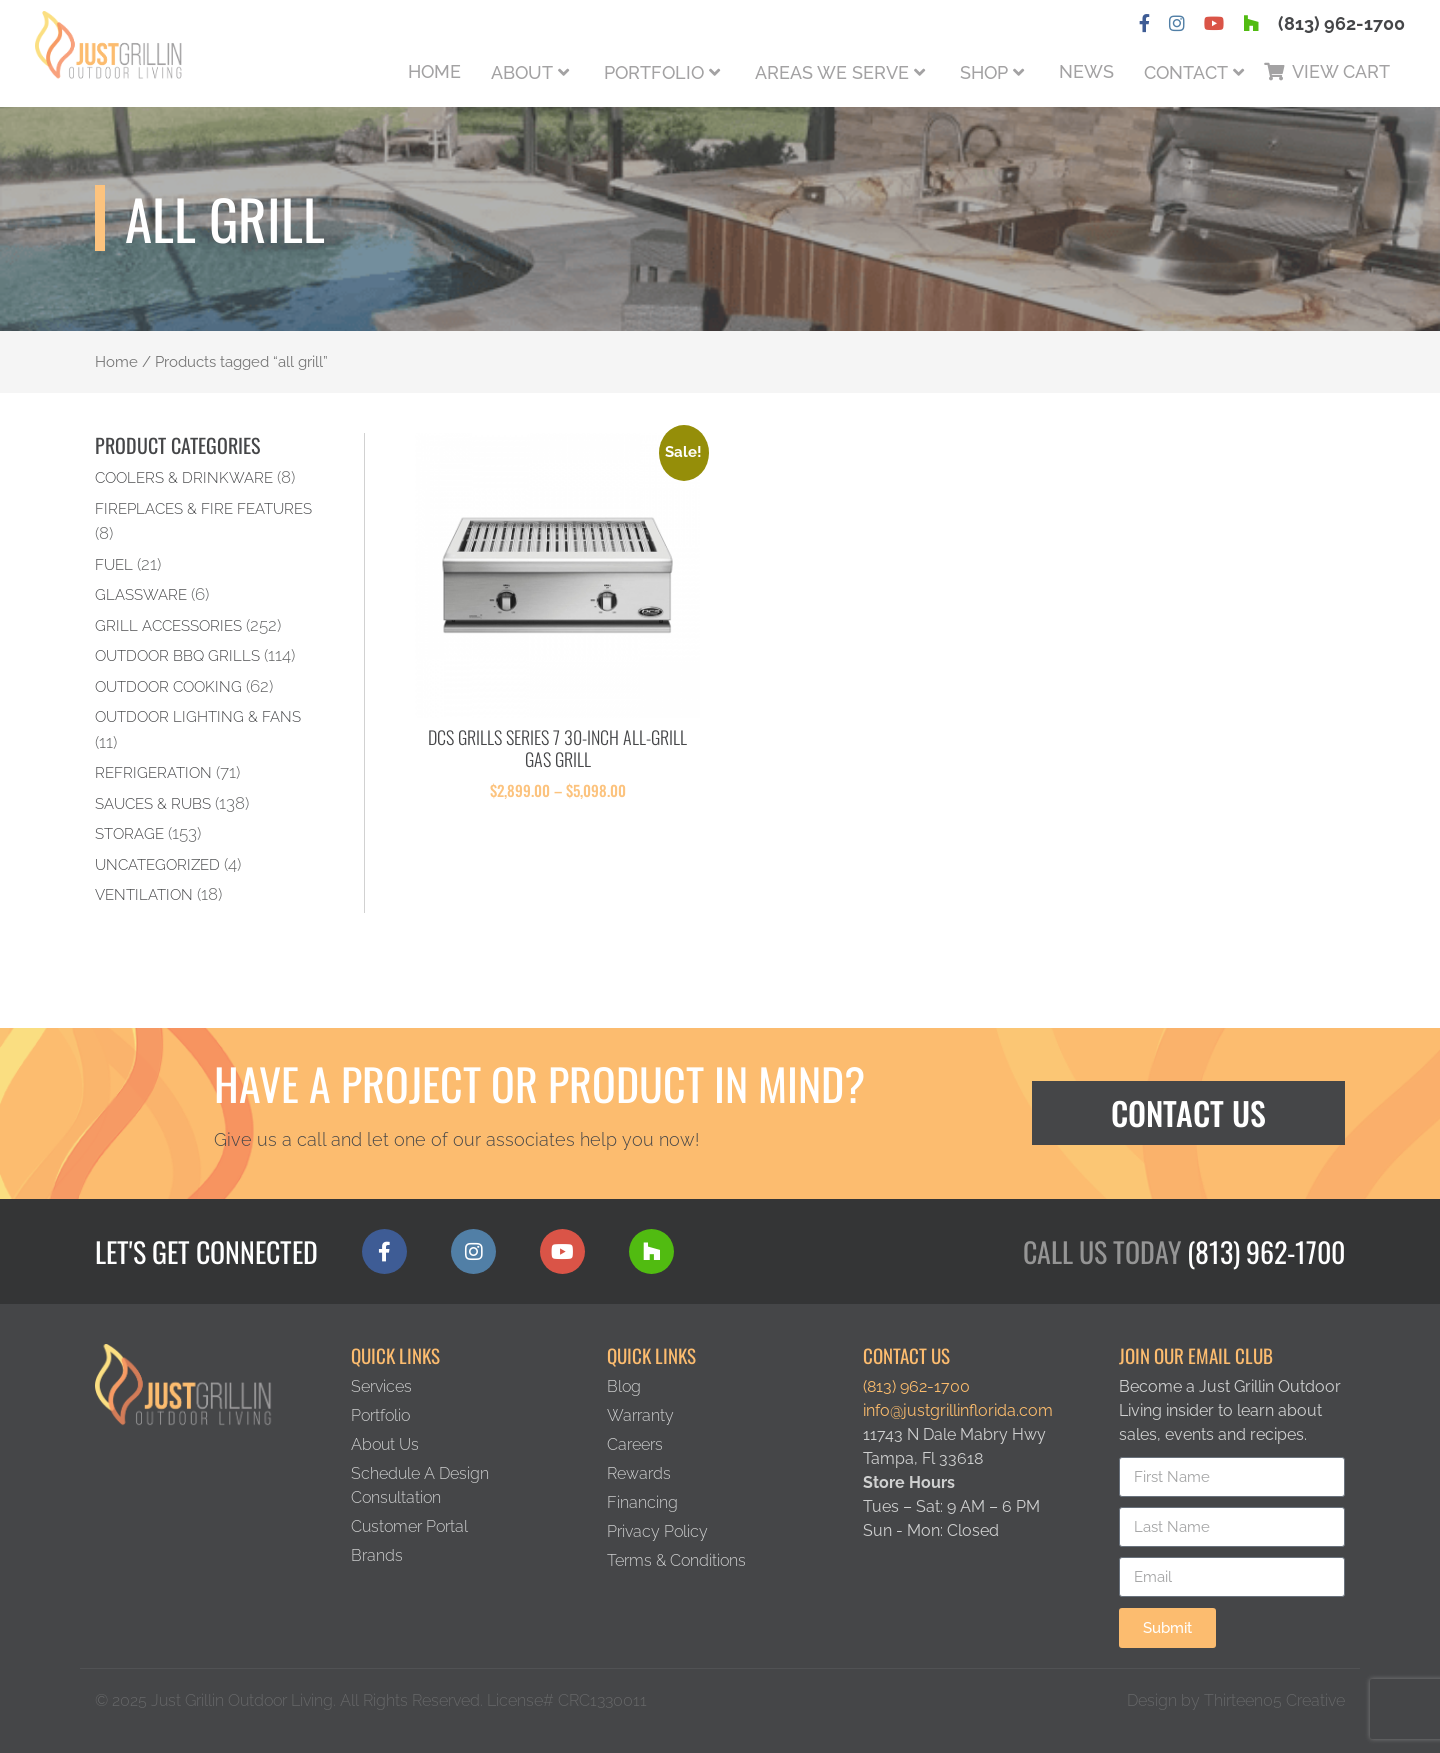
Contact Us (1188, 1112)
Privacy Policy (657, 1531)
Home (434, 71)
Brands (377, 1555)
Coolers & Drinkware (184, 477)
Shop (984, 72)
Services (381, 1386)
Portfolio (654, 72)
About (522, 72)
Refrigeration (153, 772)
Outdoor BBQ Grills (177, 655)
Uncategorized (157, 864)
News (1086, 71)
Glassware (141, 594)
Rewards (639, 1473)
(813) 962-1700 (1341, 23)
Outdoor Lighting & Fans (198, 716)
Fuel (114, 564)
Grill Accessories (168, 625)
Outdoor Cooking (168, 686)
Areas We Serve (832, 72)
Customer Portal (409, 1526)
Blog (624, 1386)
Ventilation (144, 894)
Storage (129, 833)
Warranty (640, 1415)
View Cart (1341, 71)
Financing (642, 1502)
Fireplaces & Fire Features (203, 508)
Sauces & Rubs (153, 803)
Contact (1186, 72)
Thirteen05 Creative (1274, 1700)
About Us (385, 1444)
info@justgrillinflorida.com (958, 1410)
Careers (635, 1444)
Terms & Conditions (676, 1560)
